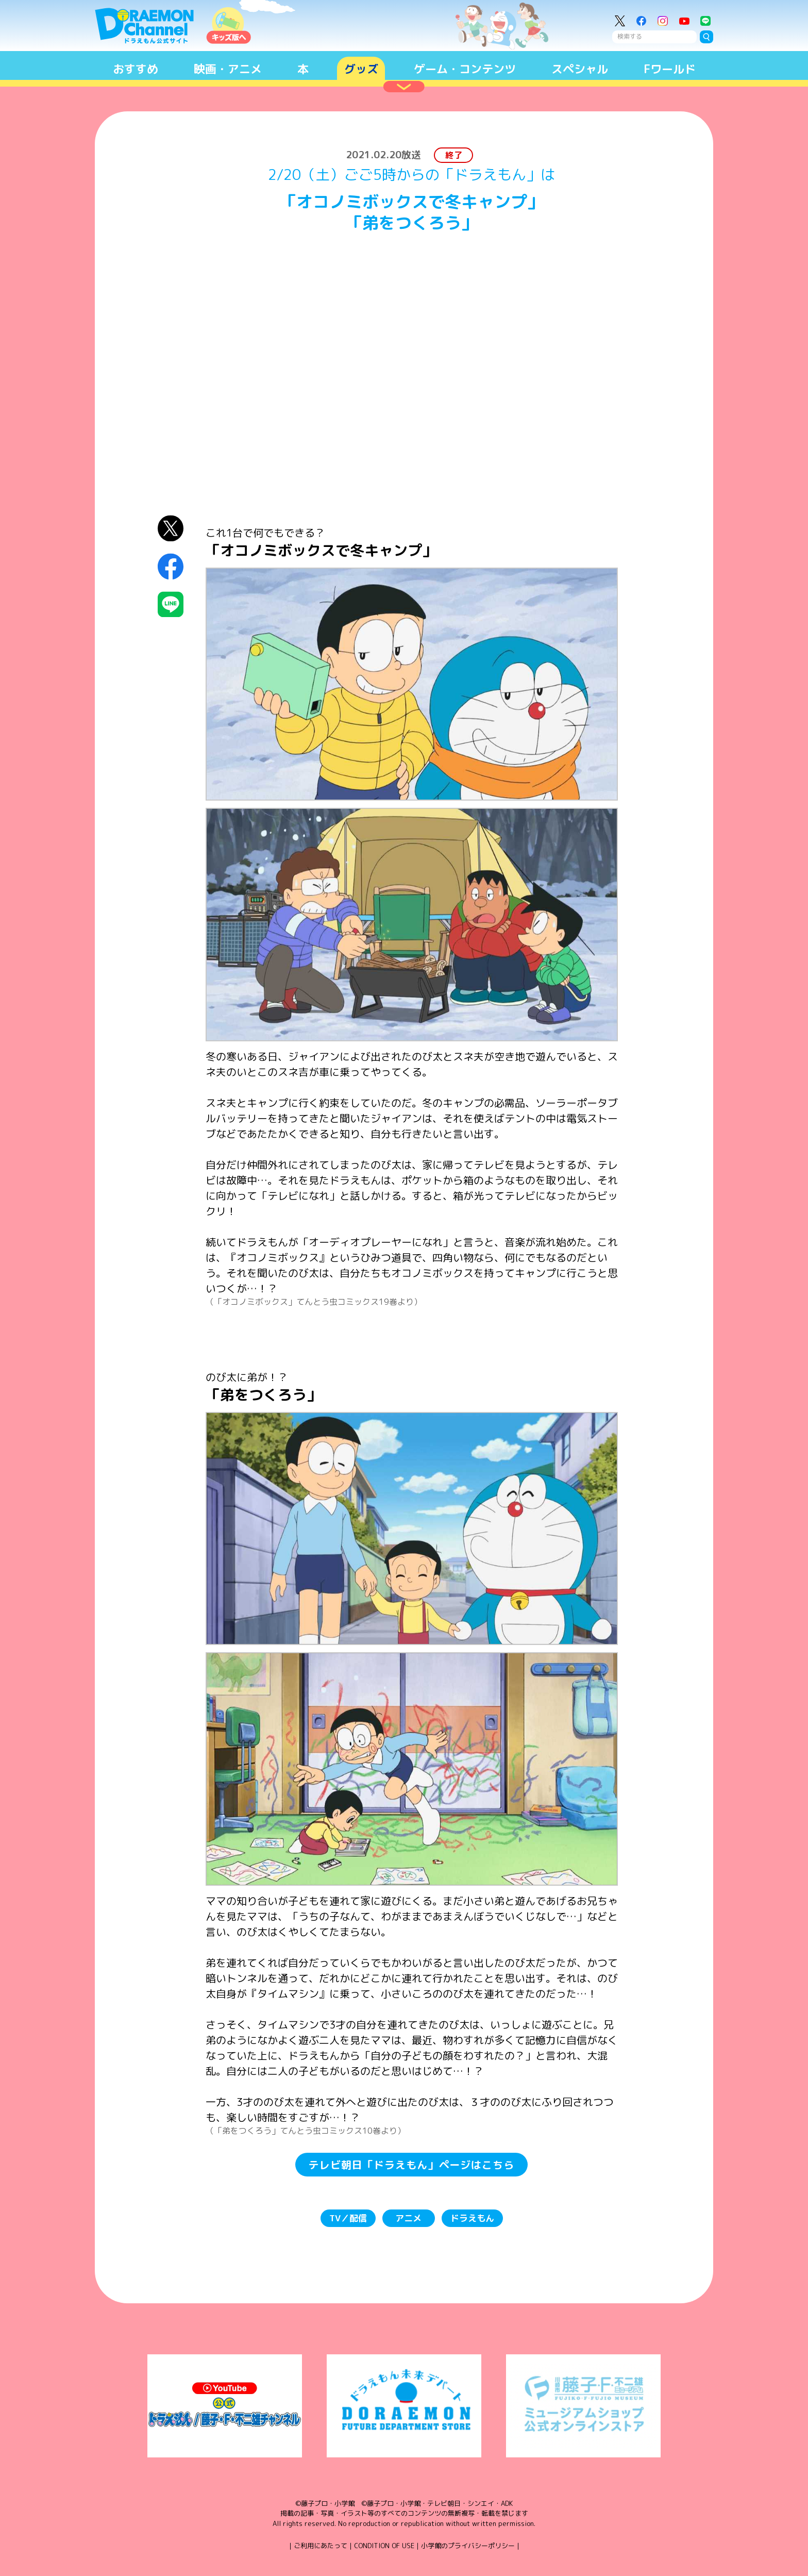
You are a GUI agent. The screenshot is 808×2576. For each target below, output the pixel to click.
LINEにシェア (171, 604)
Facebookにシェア (171, 566)
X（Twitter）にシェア (171, 528)
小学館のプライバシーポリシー (468, 2545)
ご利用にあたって (320, 2545)
